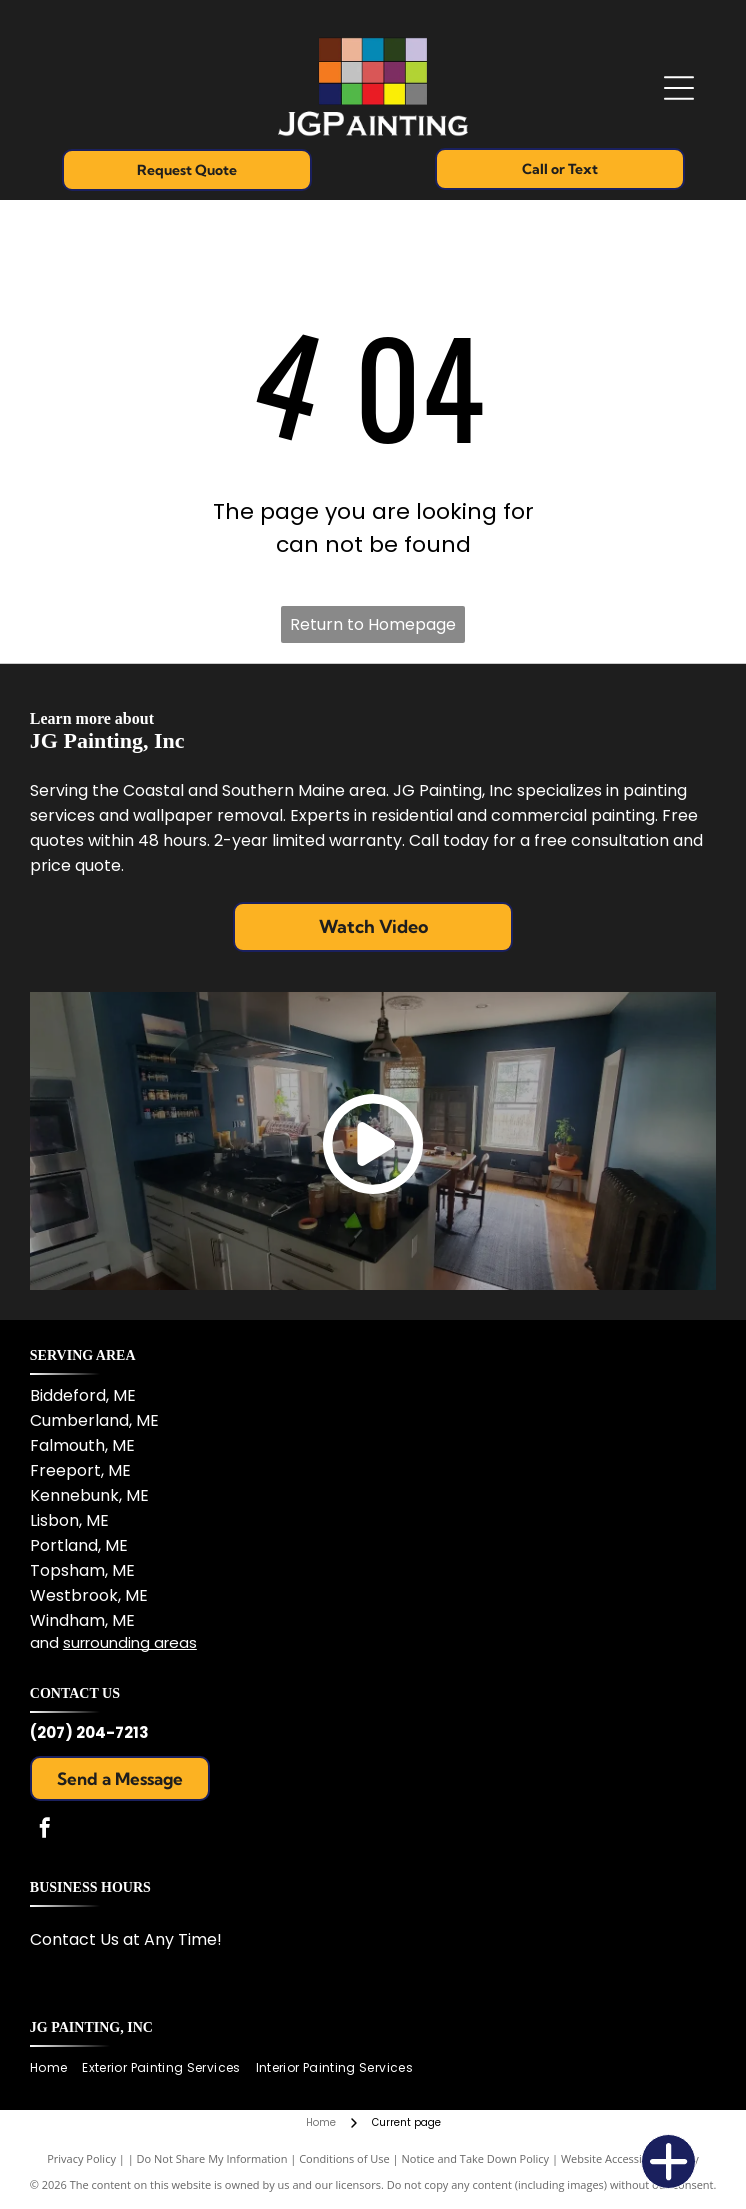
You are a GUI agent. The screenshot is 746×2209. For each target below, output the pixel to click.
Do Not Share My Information (212, 2158)
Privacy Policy (81, 2158)
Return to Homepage (373, 624)
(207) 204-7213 (89, 1732)
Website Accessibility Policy (630, 2158)
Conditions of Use (344, 2158)
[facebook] (45, 1830)
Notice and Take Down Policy (476, 2158)
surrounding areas (130, 1642)
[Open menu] (679, 88)
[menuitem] (56, 2068)
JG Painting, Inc (91, 2027)
